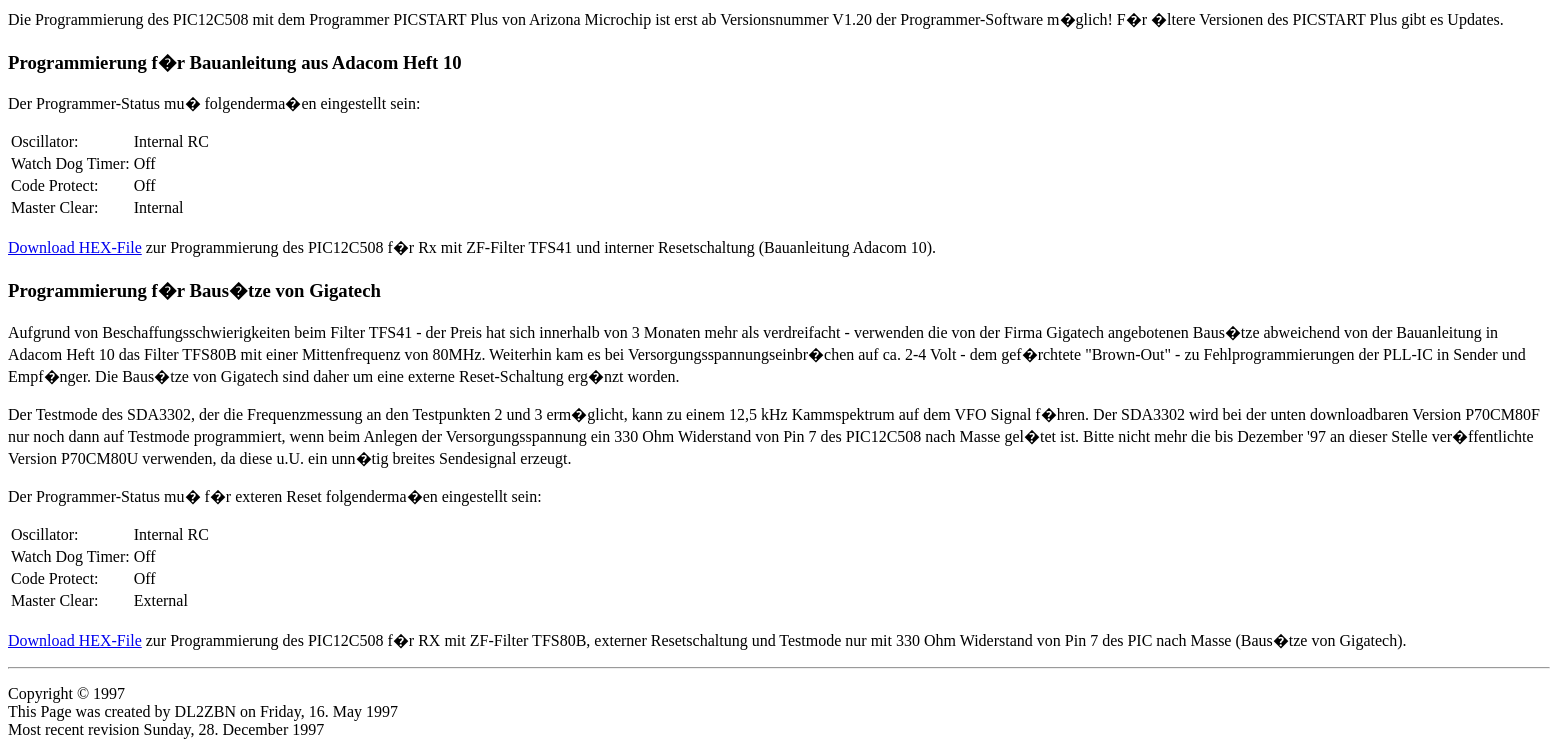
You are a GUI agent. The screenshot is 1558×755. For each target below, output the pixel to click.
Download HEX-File (75, 247)
